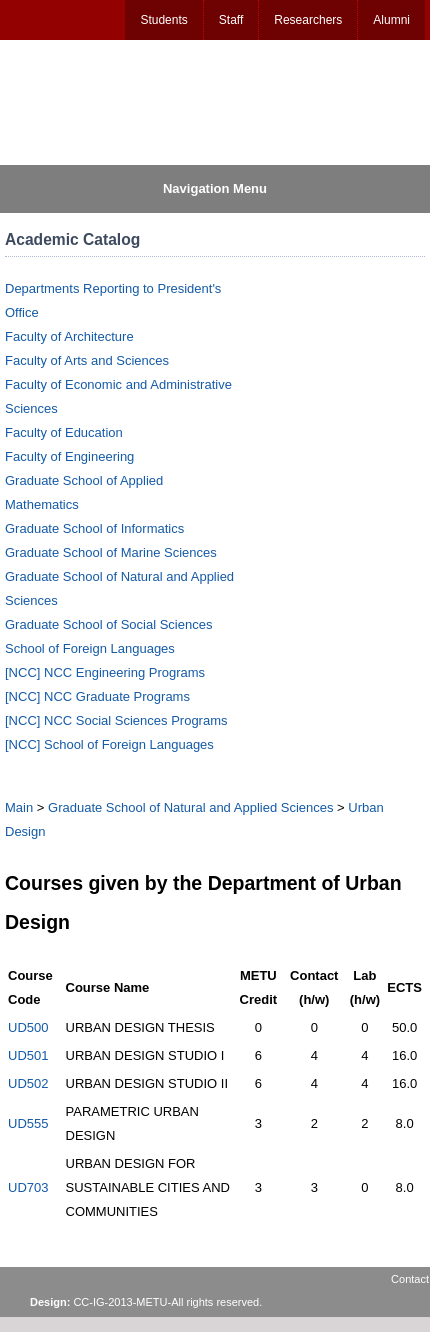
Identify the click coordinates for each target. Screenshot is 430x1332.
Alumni (391, 20)
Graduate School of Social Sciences (108, 624)
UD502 (28, 1083)
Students (163, 20)
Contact (410, 1279)
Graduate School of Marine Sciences (111, 552)
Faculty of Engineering (69, 456)
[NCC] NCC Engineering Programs (105, 672)
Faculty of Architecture (69, 336)
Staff (231, 20)
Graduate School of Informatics (94, 528)
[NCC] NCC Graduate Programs (97, 696)
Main (19, 807)
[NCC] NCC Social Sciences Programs (116, 720)
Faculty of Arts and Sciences (87, 360)
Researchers (308, 20)
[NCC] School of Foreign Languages (109, 744)
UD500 (28, 1027)
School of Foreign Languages (90, 648)
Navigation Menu (215, 188)
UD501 (28, 1055)
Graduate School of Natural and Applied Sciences (190, 807)
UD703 (28, 1187)
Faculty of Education (64, 432)
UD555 (28, 1123)
